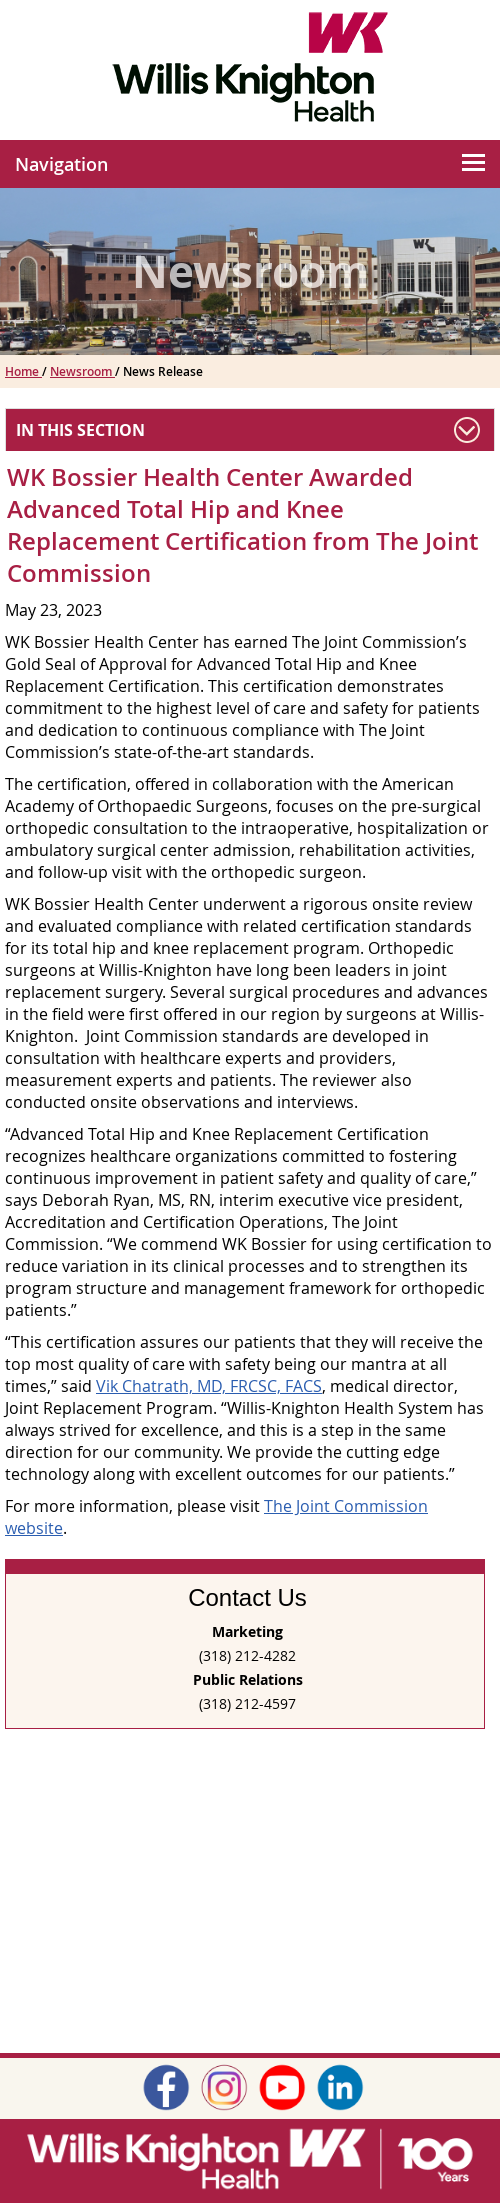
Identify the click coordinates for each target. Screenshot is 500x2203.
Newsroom (82, 371)
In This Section (80, 430)
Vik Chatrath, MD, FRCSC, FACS (209, 1386)
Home (23, 371)
